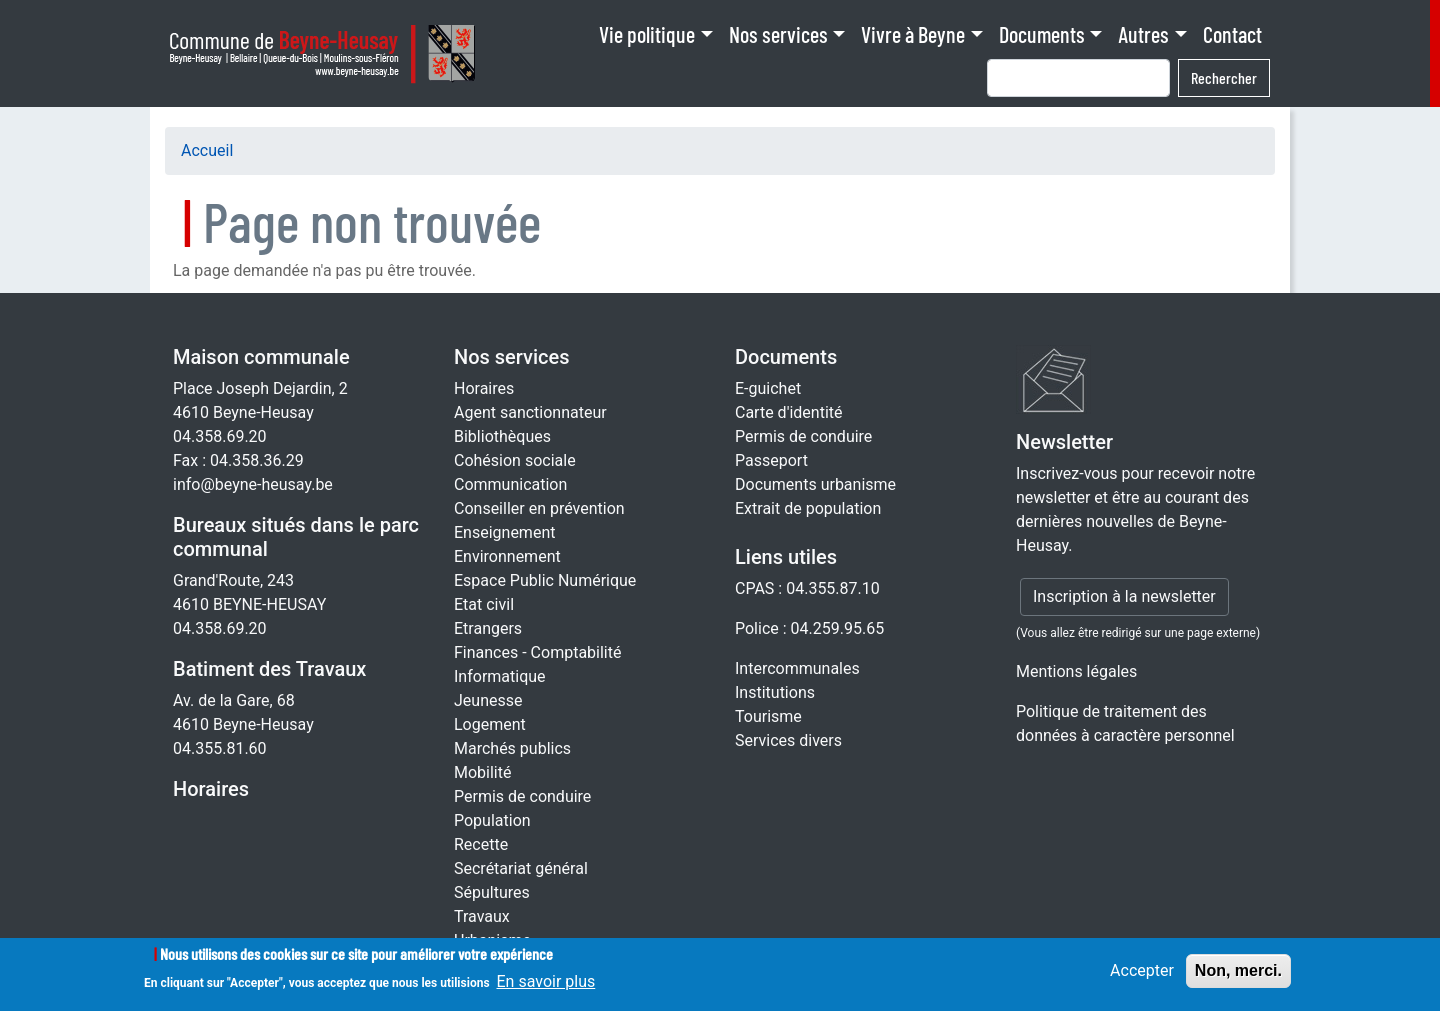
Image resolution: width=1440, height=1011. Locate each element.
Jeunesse (488, 700)
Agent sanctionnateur (530, 412)
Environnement (507, 556)
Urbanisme (492, 940)
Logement (490, 724)
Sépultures (492, 892)
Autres (1143, 34)
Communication (510, 484)
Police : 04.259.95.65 (809, 628)
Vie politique (647, 34)
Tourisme (768, 716)
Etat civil (484, 604)
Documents (1042, 34)
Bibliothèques (502, 436)
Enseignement (504, 532)
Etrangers (488, 628)
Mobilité (482, 772)
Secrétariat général (521, 868)
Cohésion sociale (515, 460)
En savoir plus (546, 989)
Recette (481, 844)
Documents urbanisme (815, 484)
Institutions (775, 692)
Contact (1232, 34)
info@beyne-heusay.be (253, 484)
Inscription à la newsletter (1124, 596)
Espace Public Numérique (545, 580)
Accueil (207, 150)
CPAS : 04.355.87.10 (807, 588)
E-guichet (768, 388)
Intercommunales (797, 668)
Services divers (788, 740)
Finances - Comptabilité (537, 652)
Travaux (482, 916)
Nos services (778, 34)
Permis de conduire (522, 796)
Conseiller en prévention (539, 508)
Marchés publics (512, 748)
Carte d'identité (789, 412)
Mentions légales (1076, 671)
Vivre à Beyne (913, 34)
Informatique (500, 676)
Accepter (1142, 977)
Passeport (771, 460)
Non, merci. (1238, 977)
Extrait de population (808, 508)
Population (492, 820)
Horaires (211, 789)
